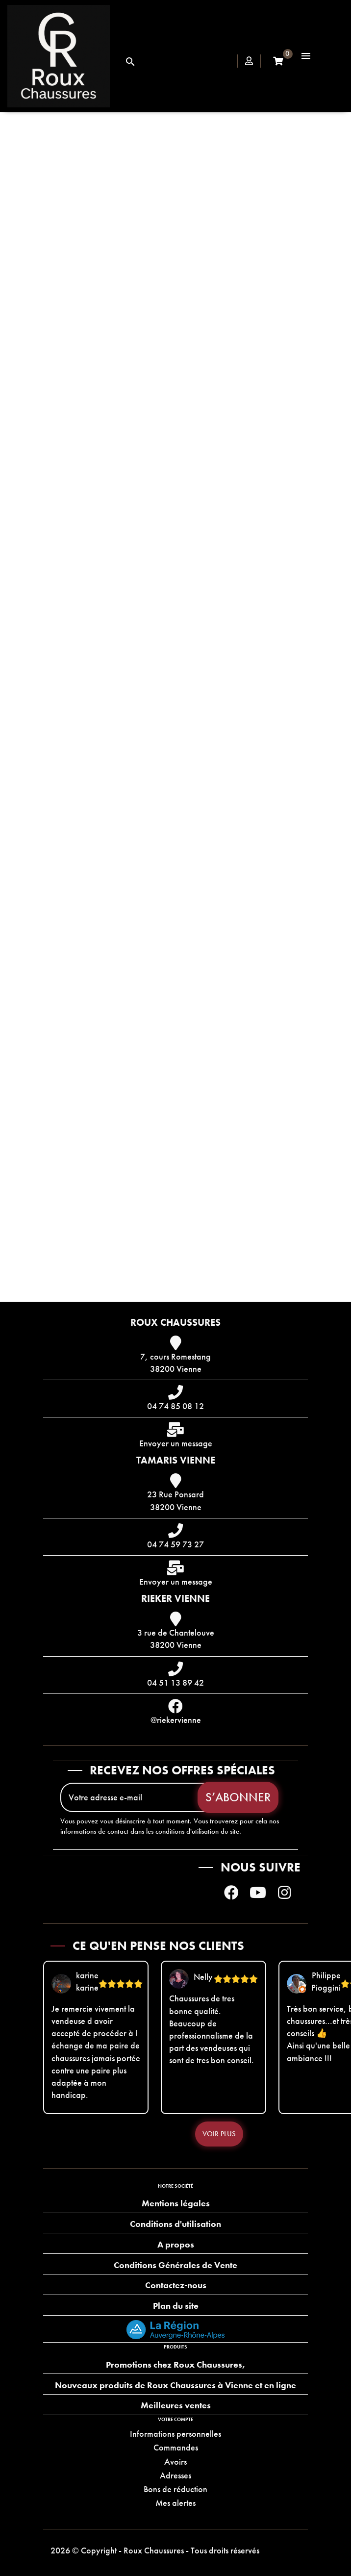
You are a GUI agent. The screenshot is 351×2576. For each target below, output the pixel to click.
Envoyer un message (175, 1443)
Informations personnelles (175, 2433)
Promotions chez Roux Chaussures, (175, 2364)
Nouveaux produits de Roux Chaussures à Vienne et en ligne (175, 2385)
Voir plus (219, 2134)
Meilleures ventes (176, 2405)
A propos (175, 2244)
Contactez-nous (175, 2285)
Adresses (175, 2475)
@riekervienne (175, 1719)
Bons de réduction (175, 2489)
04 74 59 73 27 (175, 1544)
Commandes (175, 2447)
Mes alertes (175, 2502)
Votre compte (175, 2419)
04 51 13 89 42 (175, 1682)
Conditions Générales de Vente (175, 2265)
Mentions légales (176, 2203)
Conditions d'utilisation (175, 2223)
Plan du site (176, 2305)
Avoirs (175, 2461)
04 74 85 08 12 (175, 1406)
